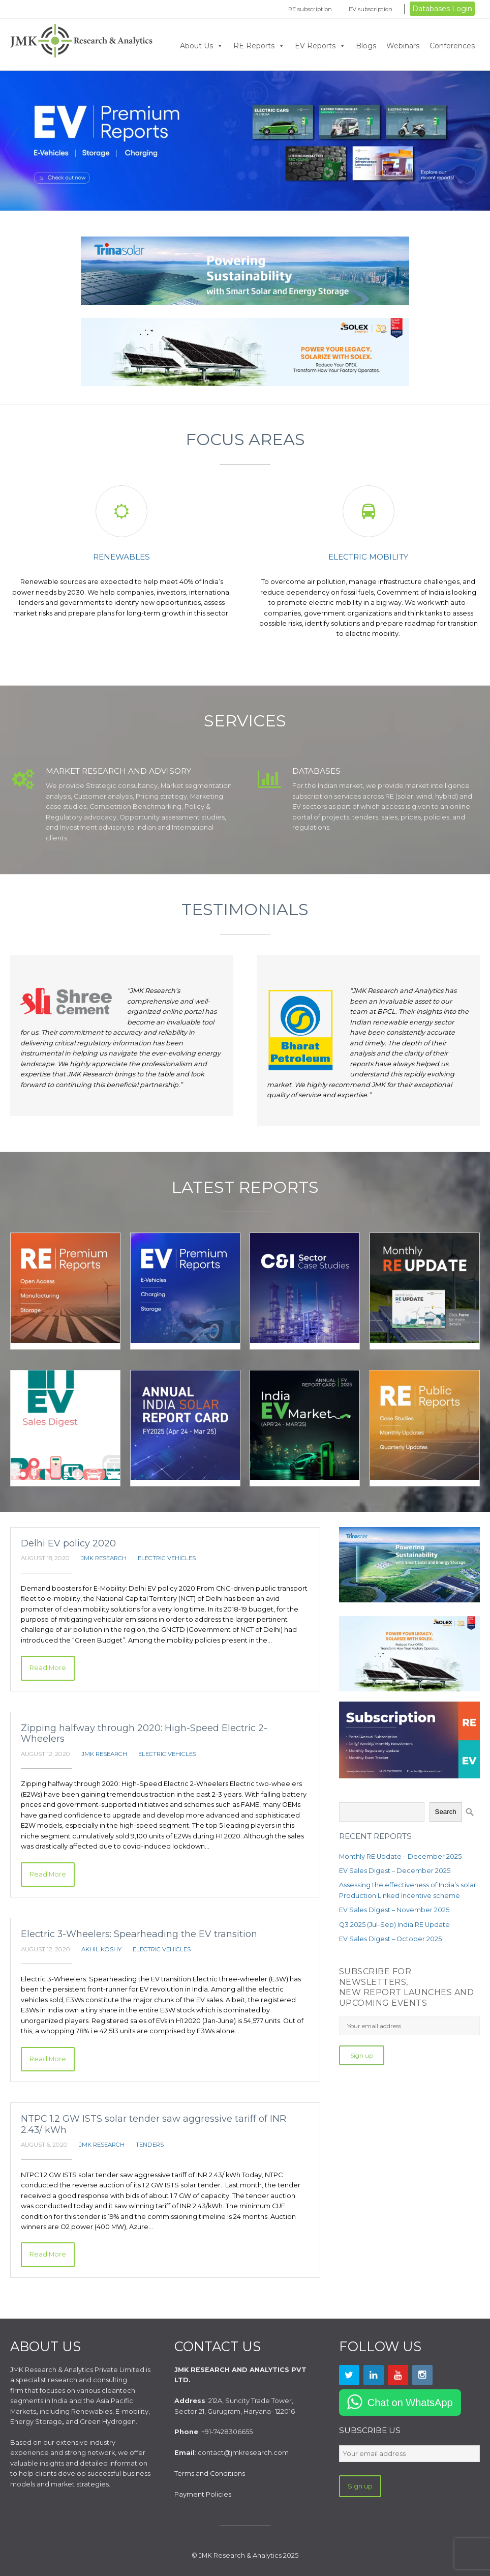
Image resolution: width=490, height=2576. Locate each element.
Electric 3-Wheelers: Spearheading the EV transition (139, 1933)
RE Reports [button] (259, 45)
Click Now (245, 140)
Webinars (402, 45)
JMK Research (104, 1558)
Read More (47, 1668)
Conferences (452, 45)
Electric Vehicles (167, 1558)
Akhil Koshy (101, 1949)
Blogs (366, 45)
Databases (316, 771)
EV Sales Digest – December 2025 (394, 1871)
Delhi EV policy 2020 (68, 1543)
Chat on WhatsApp (410, 2402)
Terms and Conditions (209, 2473)
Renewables (121, 557)
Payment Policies (202, 2494)
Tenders (150, 2144)
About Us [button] (201, 45)
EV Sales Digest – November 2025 (394, 1910)
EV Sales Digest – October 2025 (390, 1939)
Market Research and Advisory (118, 771)
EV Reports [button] (320, 45)
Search (445, 1812)
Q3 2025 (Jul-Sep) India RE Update (394, 1924)
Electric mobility (368, 557)
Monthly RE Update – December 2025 (400, 1856)
